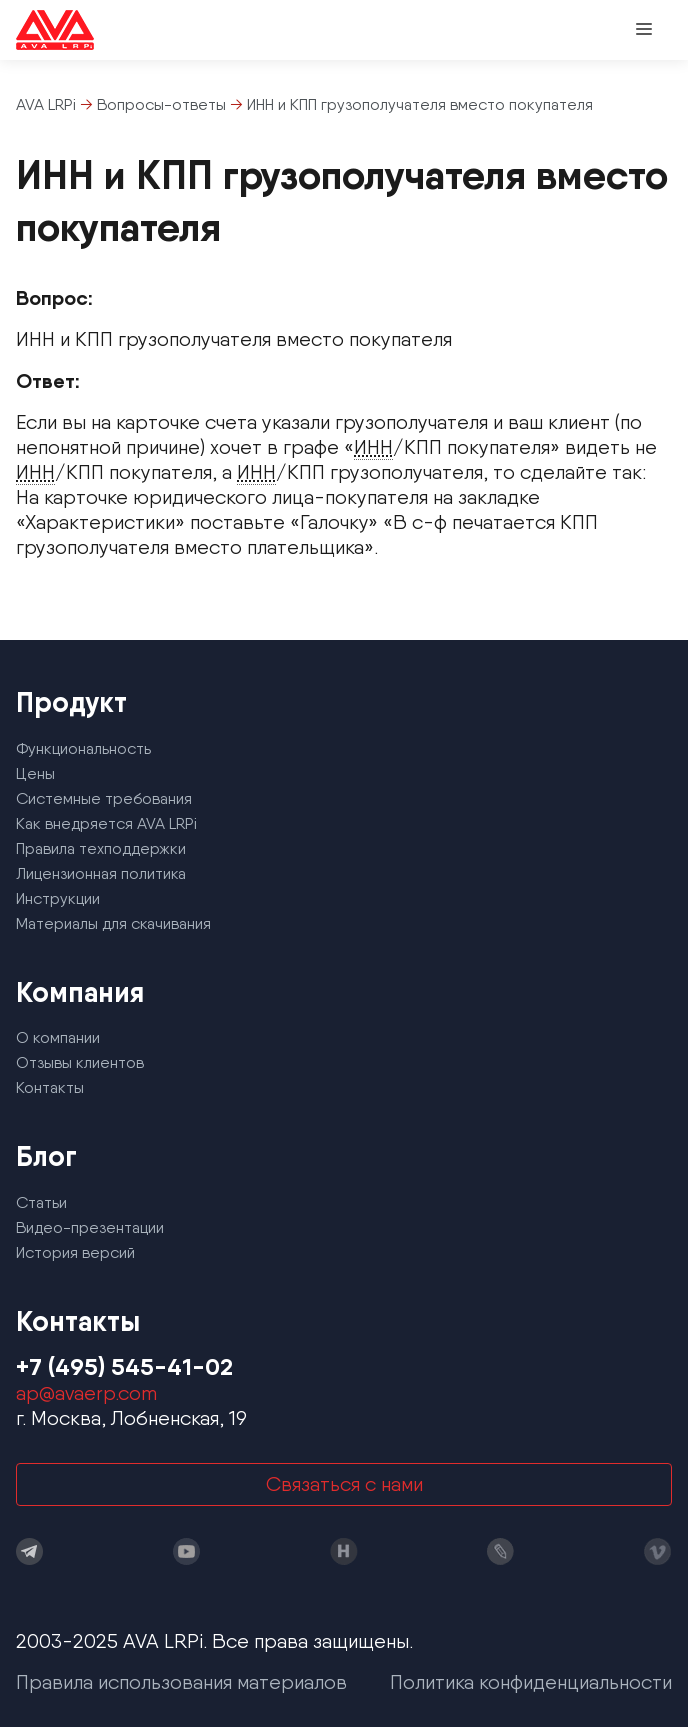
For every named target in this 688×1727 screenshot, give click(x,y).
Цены (35, 773)
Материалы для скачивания (113, 923)
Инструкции (58, 898)
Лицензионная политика (101, 873)
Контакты (50, 1087)
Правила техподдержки (101, 848)
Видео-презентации (90, 1227)
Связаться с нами (344, 1484)
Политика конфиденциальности (531, 1682)
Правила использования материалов (181, 1682)
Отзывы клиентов (80, 1062)
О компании (58, 1037)
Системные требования (104, 798)
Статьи (41, 1202)
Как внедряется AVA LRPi (106, 823)
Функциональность (83, 748)
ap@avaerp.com (86, 1393)
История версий (75, 1252)
